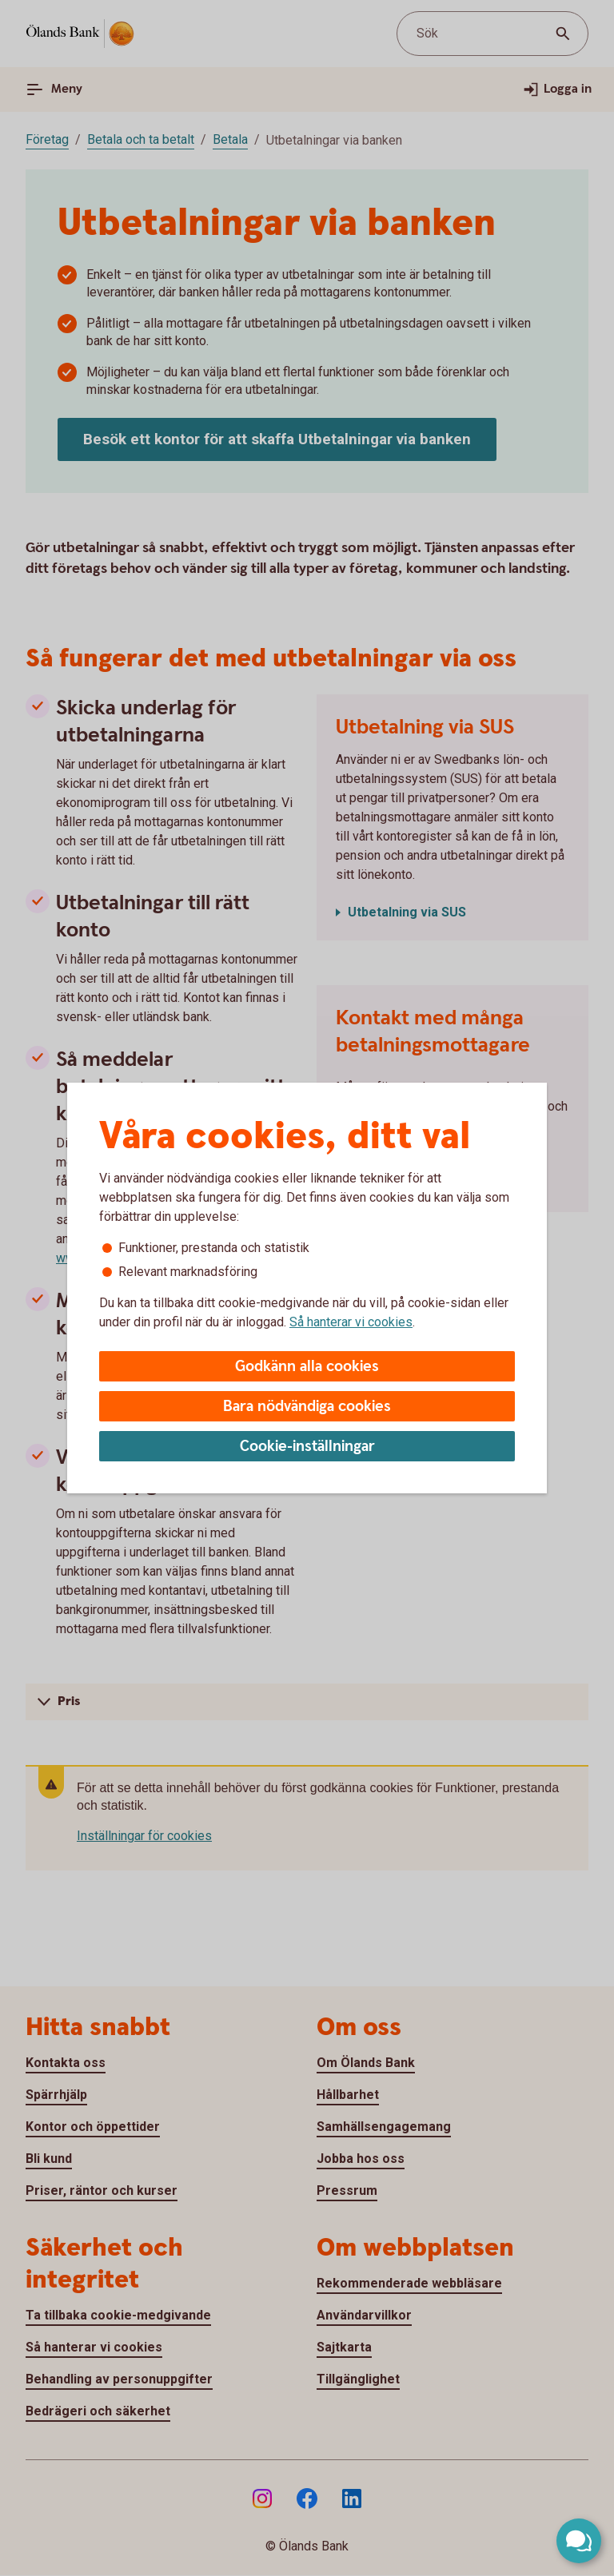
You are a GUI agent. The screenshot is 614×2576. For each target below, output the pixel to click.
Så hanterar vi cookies (351, 1322)
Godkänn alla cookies (307, 1367)
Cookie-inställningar (307, 1447)
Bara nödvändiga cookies (307, 1407)
